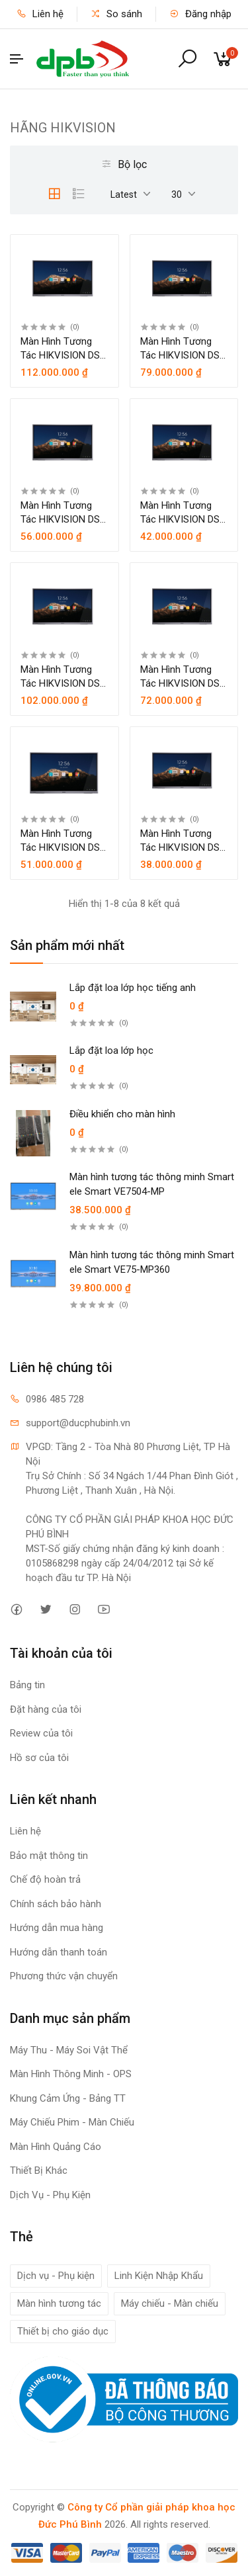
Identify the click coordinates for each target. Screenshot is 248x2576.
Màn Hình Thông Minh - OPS (71, 2074)
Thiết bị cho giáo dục (62, 2331)
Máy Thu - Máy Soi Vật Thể (69, 2050)
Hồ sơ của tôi (39, 1758)
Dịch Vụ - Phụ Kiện (50, 2195)
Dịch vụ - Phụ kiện (56, 2276)
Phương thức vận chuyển (64, 1976)
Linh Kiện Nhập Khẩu (158, 2276)
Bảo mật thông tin (49, 1856)
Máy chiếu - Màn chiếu (169, 2303)
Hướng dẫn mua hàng (56, 1928)
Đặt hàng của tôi (45, 1709)
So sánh (116, 14)
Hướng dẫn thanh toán (58, 1952)
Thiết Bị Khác (38, 2170)
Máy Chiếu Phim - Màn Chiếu (72, 2122)
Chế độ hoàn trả (45, 1879)
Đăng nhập (200, 14)
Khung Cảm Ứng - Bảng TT (68, 2098)
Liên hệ (40, 14)
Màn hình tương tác (59, 2303)
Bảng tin (27, 1685)
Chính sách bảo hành (55, 1904)
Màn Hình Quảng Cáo (55, 2147)
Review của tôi (41, 1733)
